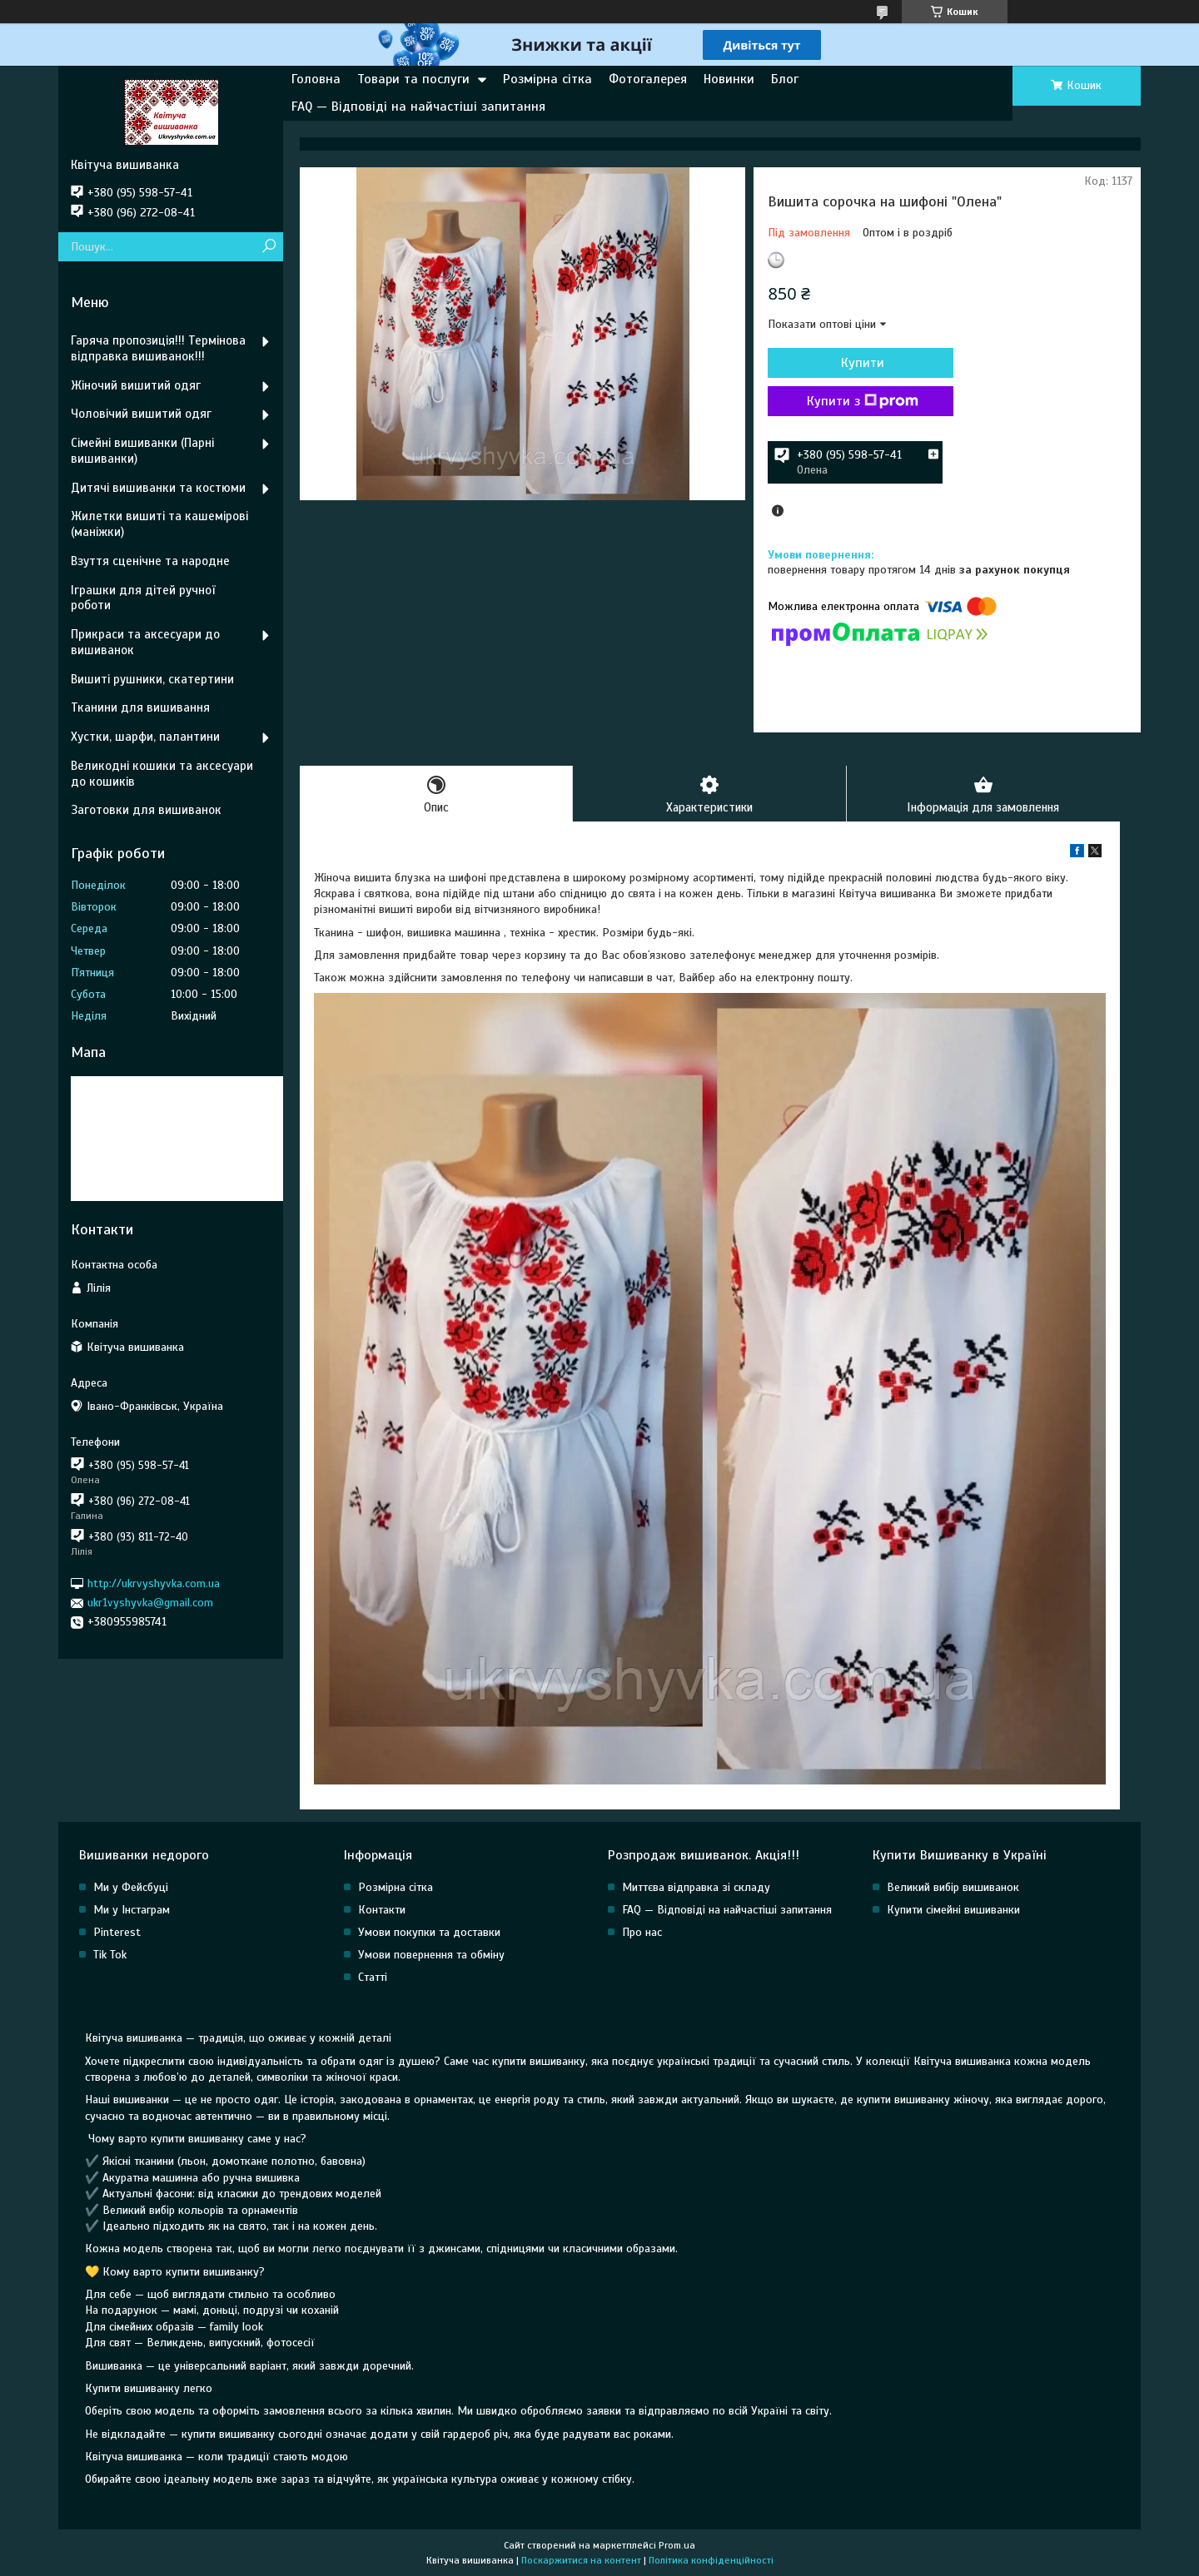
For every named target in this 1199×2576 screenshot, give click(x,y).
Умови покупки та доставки (429, 1933)
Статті (372, 1978)
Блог (785, 79)
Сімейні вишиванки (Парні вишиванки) (142, 450)
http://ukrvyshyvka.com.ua (153, 1583)
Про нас (642, 1933)
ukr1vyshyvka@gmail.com (150, 1603)
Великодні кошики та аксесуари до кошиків (162, 773)
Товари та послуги (413, 79)
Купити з (857, 401)
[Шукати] (268, 246)
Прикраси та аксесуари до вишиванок (145, 642)
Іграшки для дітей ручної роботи (143, 598)
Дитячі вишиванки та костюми (158, 487)
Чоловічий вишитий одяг (141, 413)
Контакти (381, 1910)
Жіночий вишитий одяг (136, 385)
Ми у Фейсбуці (130, 1888)
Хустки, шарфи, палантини (145, 736)
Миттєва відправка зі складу (696, 1888)
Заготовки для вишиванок (146, 809)
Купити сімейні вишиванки (953, 1910)
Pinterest (117, 1933)
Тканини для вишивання (140, 707)
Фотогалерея (648, 79)
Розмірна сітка (547, 79)
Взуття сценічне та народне (150, 560)
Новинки (729, 79)
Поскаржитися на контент (581, 2560)
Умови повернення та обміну (431, 1955)
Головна (316, 79)
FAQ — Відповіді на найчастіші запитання (418, 106)
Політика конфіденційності (711, 2560)
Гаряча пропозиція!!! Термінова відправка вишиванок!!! (158, 348)
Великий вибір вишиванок (953, 1888)
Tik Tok (110, 1955)
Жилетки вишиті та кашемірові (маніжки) (159, 524)
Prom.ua (677, 2545)
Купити (857, 363)
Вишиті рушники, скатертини (152, 679)
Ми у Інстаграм (131, 1910)
